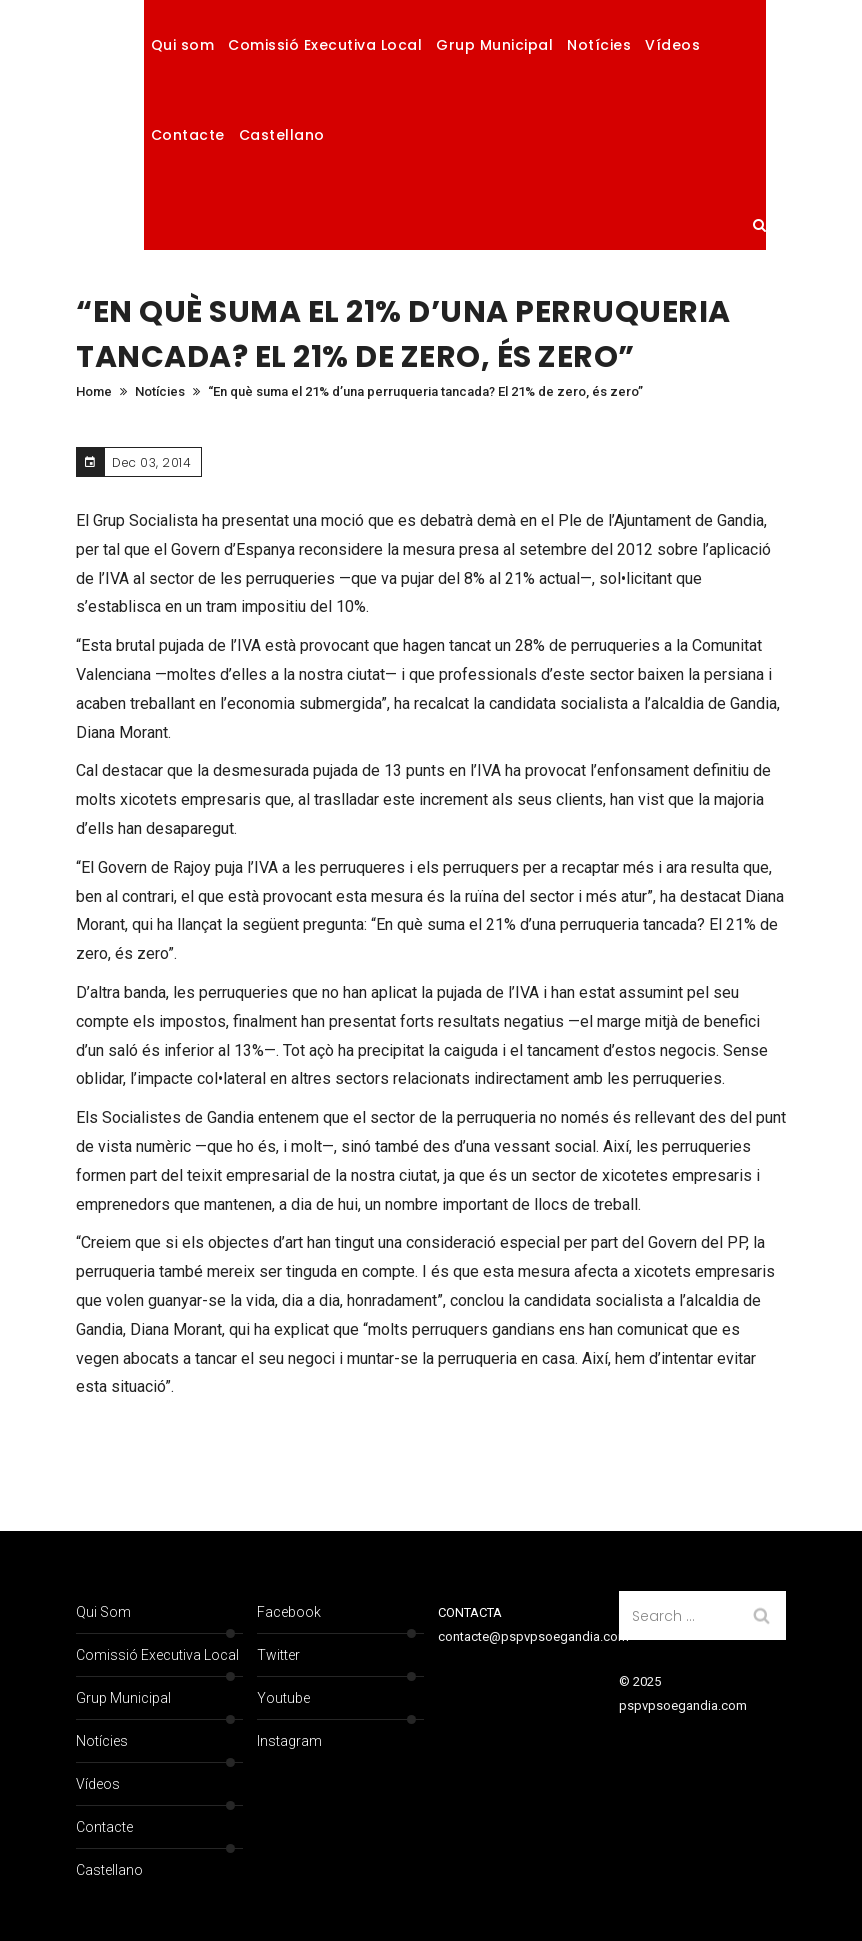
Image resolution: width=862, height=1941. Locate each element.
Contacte (188, 135)
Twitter (278, 1655)
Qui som (183, 45)
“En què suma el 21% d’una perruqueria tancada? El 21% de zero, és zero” (425, 391)
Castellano (282, 135)
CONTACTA (470, 1612)
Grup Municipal (494, 45)
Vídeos (672, 45)
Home (94, 391)
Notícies (599, 45)
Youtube (283, 1698)
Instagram (289, 1741)
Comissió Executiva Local (325, 45)
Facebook (289, 1612)
